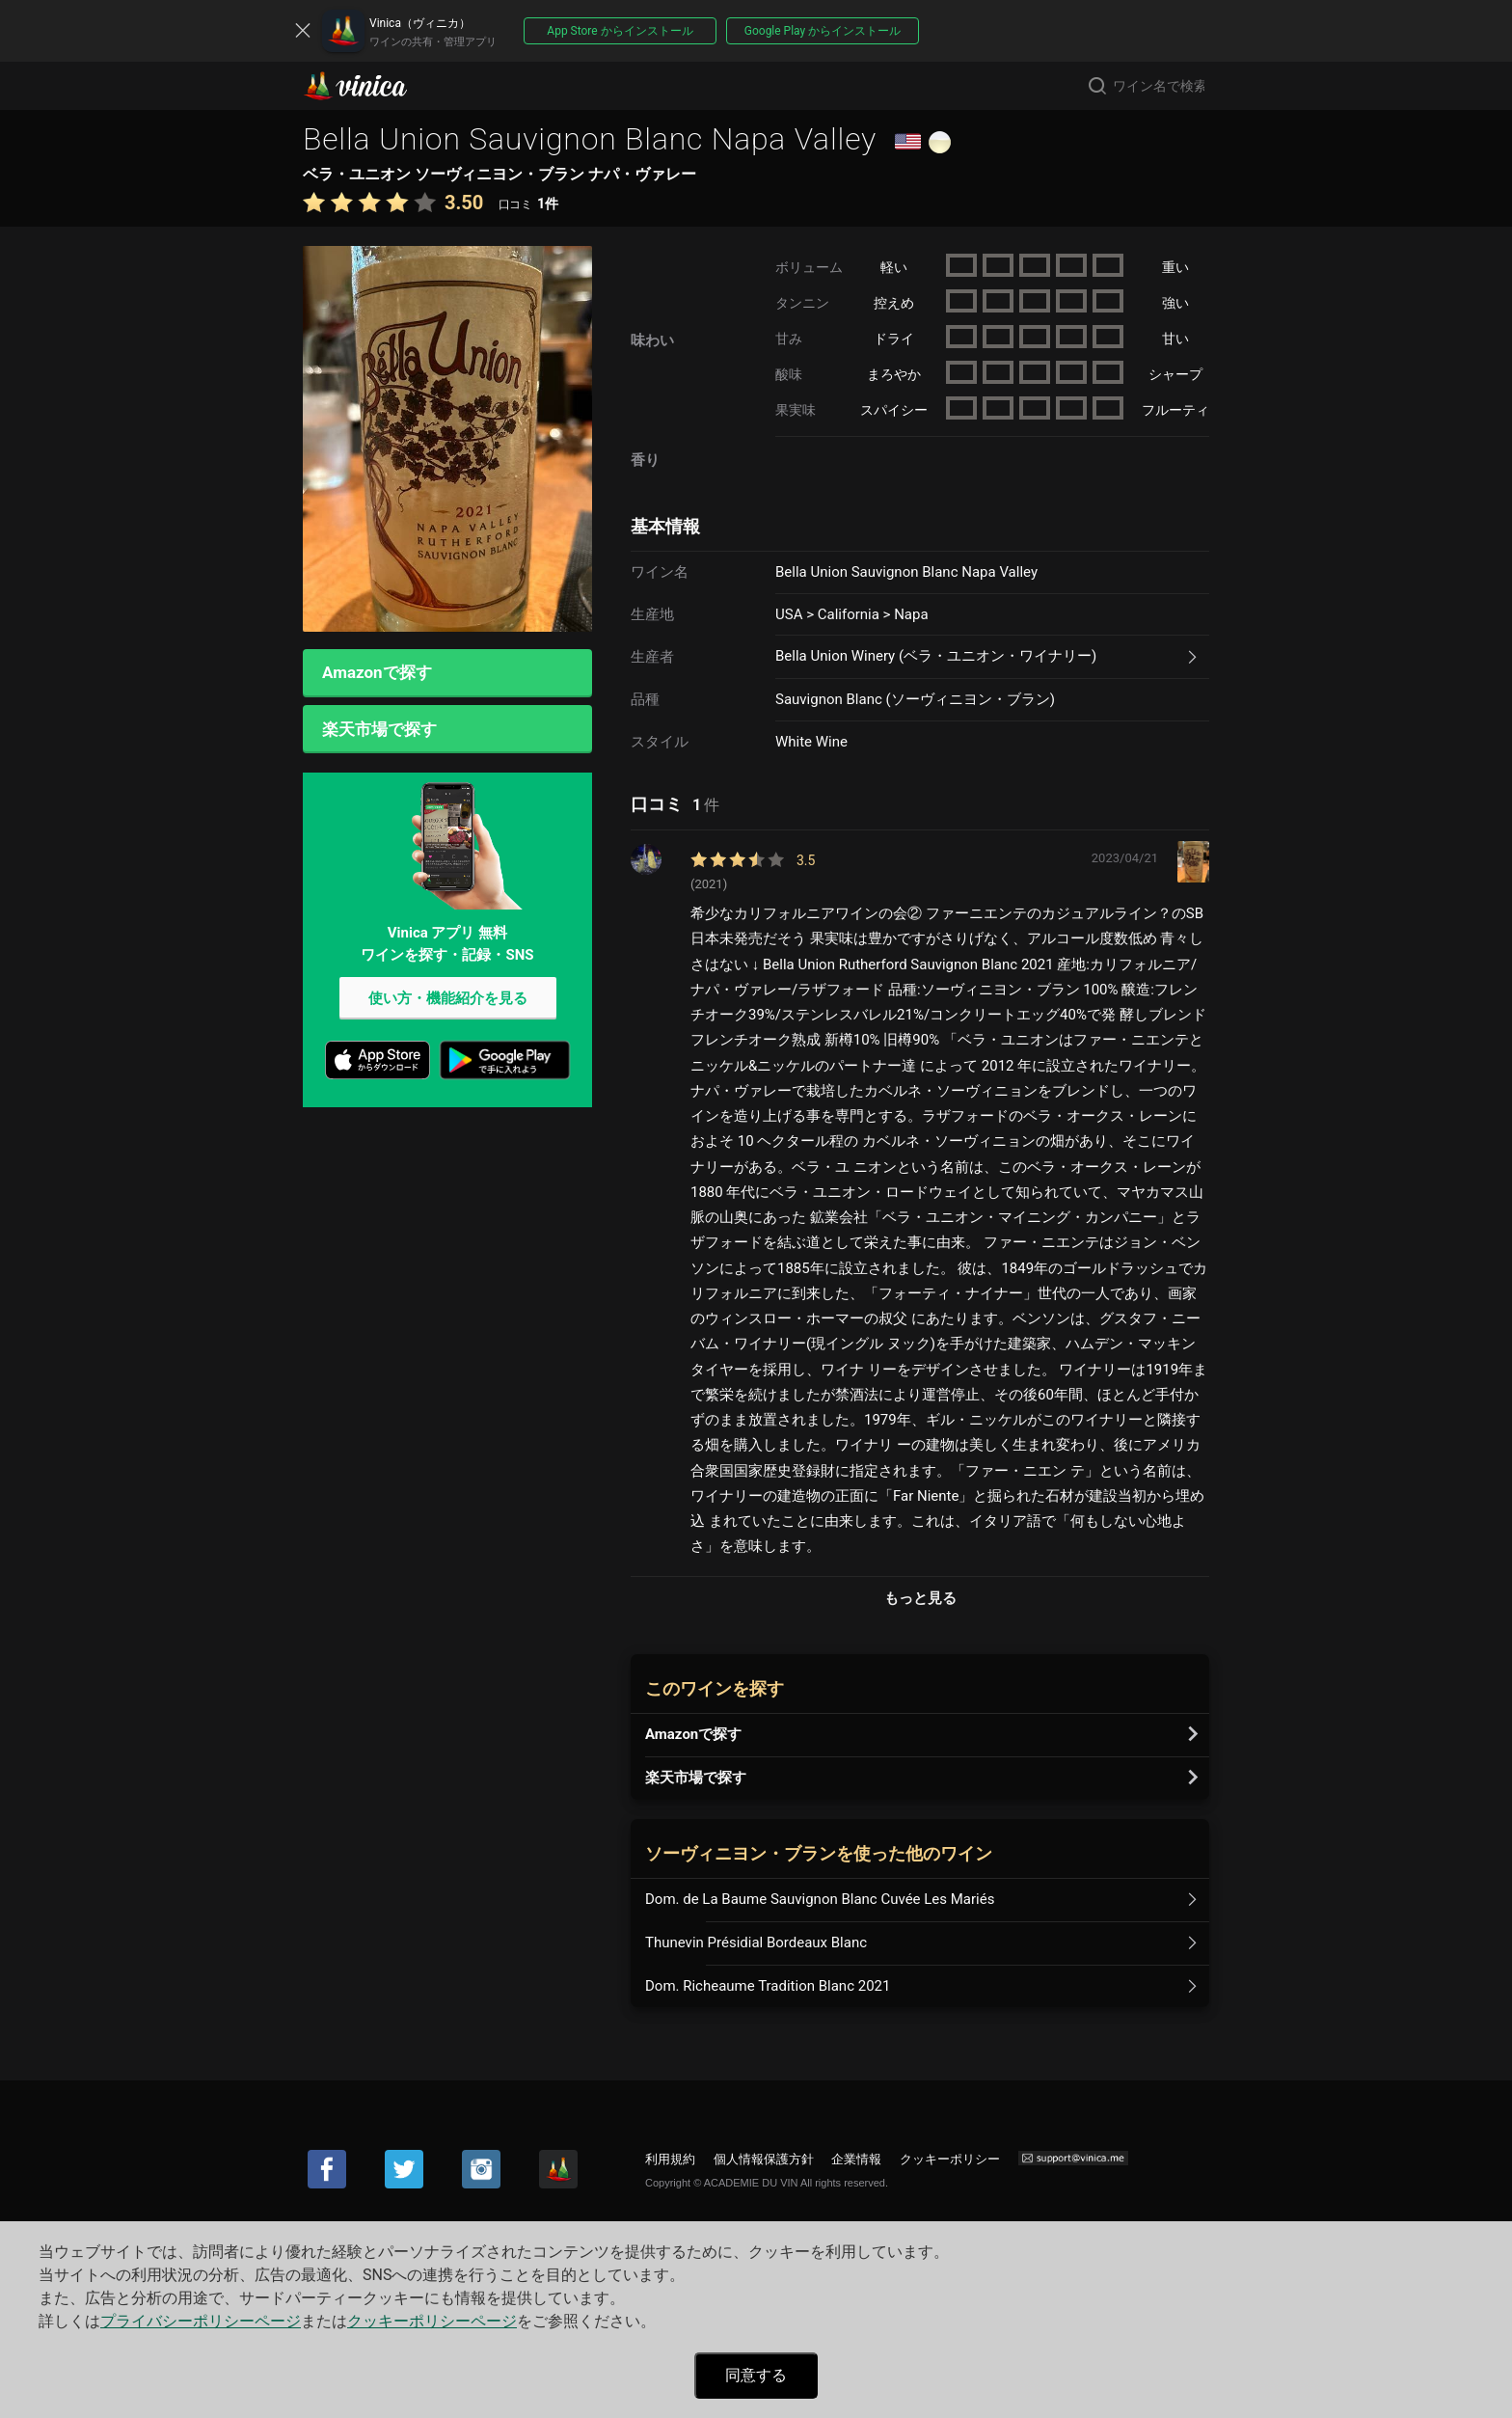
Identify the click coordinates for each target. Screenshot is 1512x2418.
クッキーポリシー (950, 2159)
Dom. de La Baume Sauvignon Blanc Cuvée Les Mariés (819, 1899)
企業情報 (856, 2159)
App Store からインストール (619, 31)
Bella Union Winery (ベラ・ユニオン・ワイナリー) (935, 656)
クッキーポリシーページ (432, 2321)
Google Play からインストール (822, 31)
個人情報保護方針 (764, 2159)
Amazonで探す (377, 673)
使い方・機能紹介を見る (447, 1000)
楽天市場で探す (379, 730)
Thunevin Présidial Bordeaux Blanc (756, 1942)
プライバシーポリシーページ (200, 2321)
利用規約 (670, 2159)
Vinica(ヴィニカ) (371, 85)
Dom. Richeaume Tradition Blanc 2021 (767, 1986)
